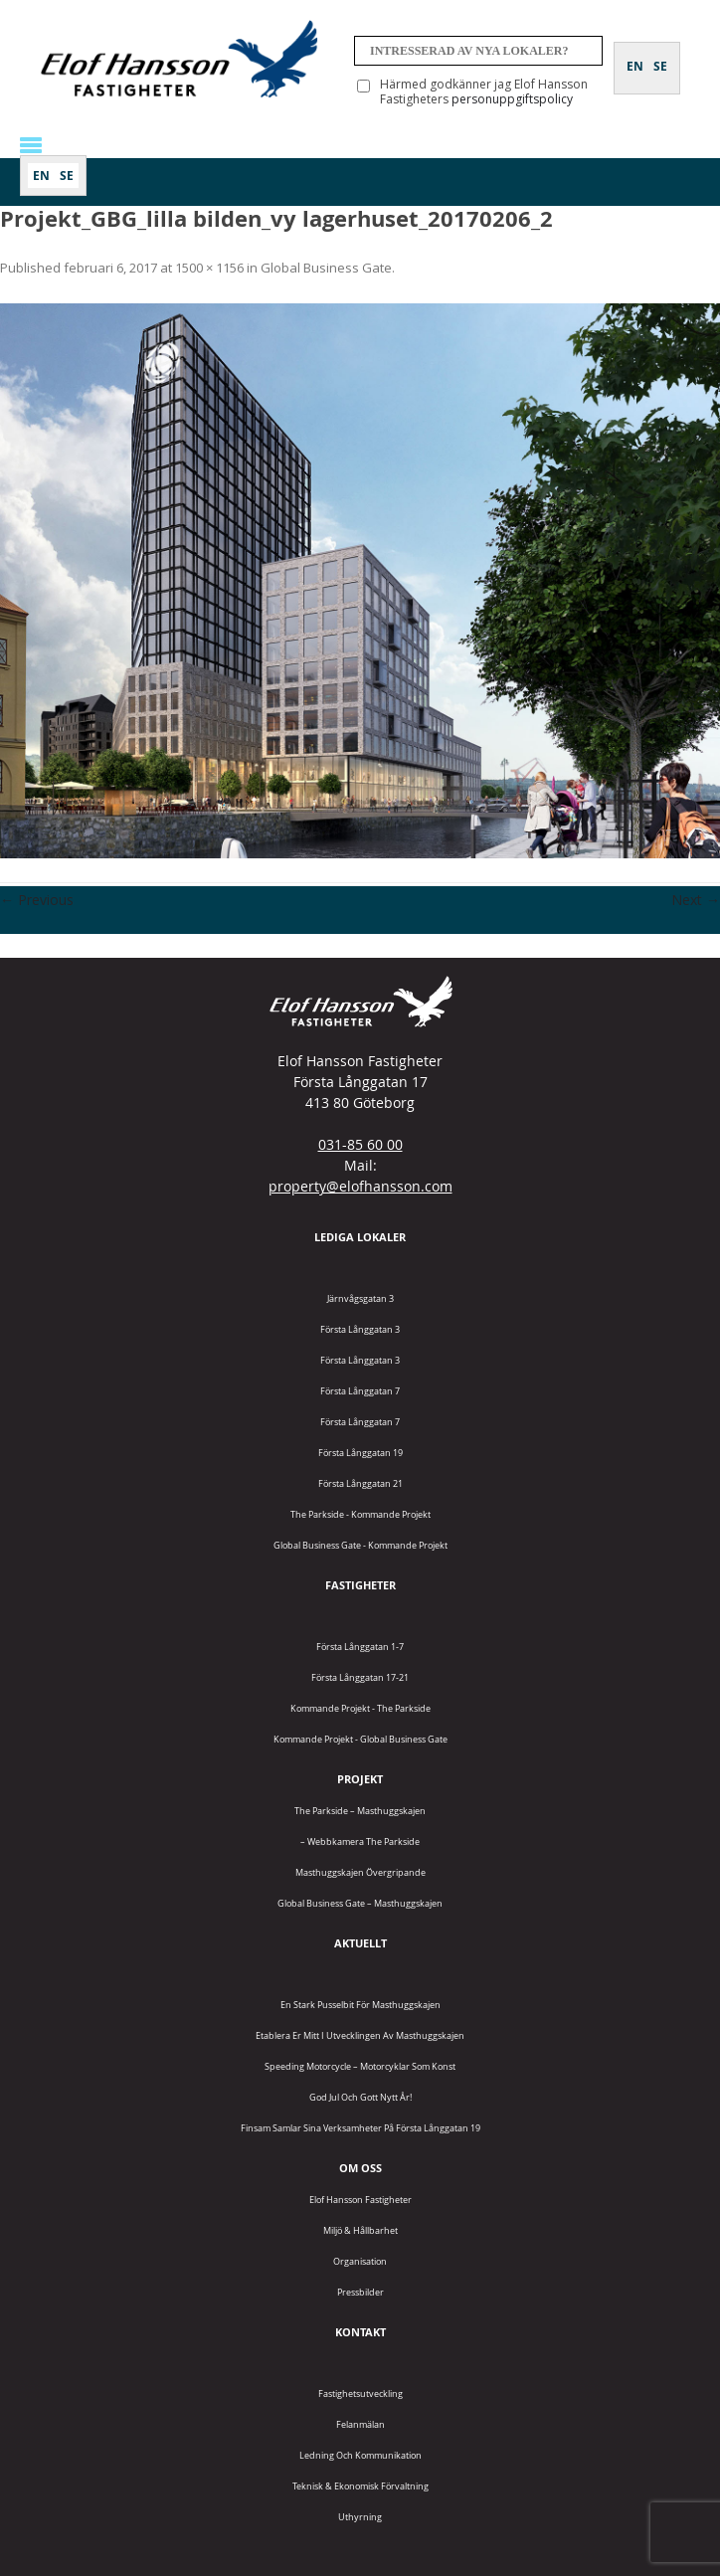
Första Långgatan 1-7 (360, 1646)
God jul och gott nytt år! (360, 2097)
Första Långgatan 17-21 (360, 1677)
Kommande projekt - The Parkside (360, 1708)
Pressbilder (360, 2292)
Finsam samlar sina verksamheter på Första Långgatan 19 (360, 2127)
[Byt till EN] (41, 175)
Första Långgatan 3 (360, 1329)
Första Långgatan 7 (360, 1390)
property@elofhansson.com (360, 1186)
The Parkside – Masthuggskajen (360, 1810)
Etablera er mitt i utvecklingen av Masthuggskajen (360, 2035)
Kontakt (360, 2331)
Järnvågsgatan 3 (360, 1298)
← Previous (37, 899)
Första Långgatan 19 (360, 1452)
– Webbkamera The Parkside (360, 1841)
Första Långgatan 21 (360, 1483)
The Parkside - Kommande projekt (360, 1514)
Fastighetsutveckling (360, 2393)
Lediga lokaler (360, 1236)
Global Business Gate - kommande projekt (360, 1545)
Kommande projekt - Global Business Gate (360, 1739)
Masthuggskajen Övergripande (360, 1872)
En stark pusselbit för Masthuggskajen (360, 2004)
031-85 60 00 (360, 1144)
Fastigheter (360, 1584)
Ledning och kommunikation (360, 2455)
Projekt (360, 1778)
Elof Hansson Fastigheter (360, 2199)
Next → (695, 899)
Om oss (360, 2167)
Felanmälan (360, 2424)
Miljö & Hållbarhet (360, 2230)
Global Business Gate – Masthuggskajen (360, 1903)
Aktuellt (360, 1942)
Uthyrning (360, 2516)
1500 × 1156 (209, 267)
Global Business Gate (326, 267)
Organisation (360, 2261)
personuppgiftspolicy (512, 99)
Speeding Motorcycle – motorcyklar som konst (360, 2066)
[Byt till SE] (67, 175)
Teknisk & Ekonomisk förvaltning (360, 2486)
